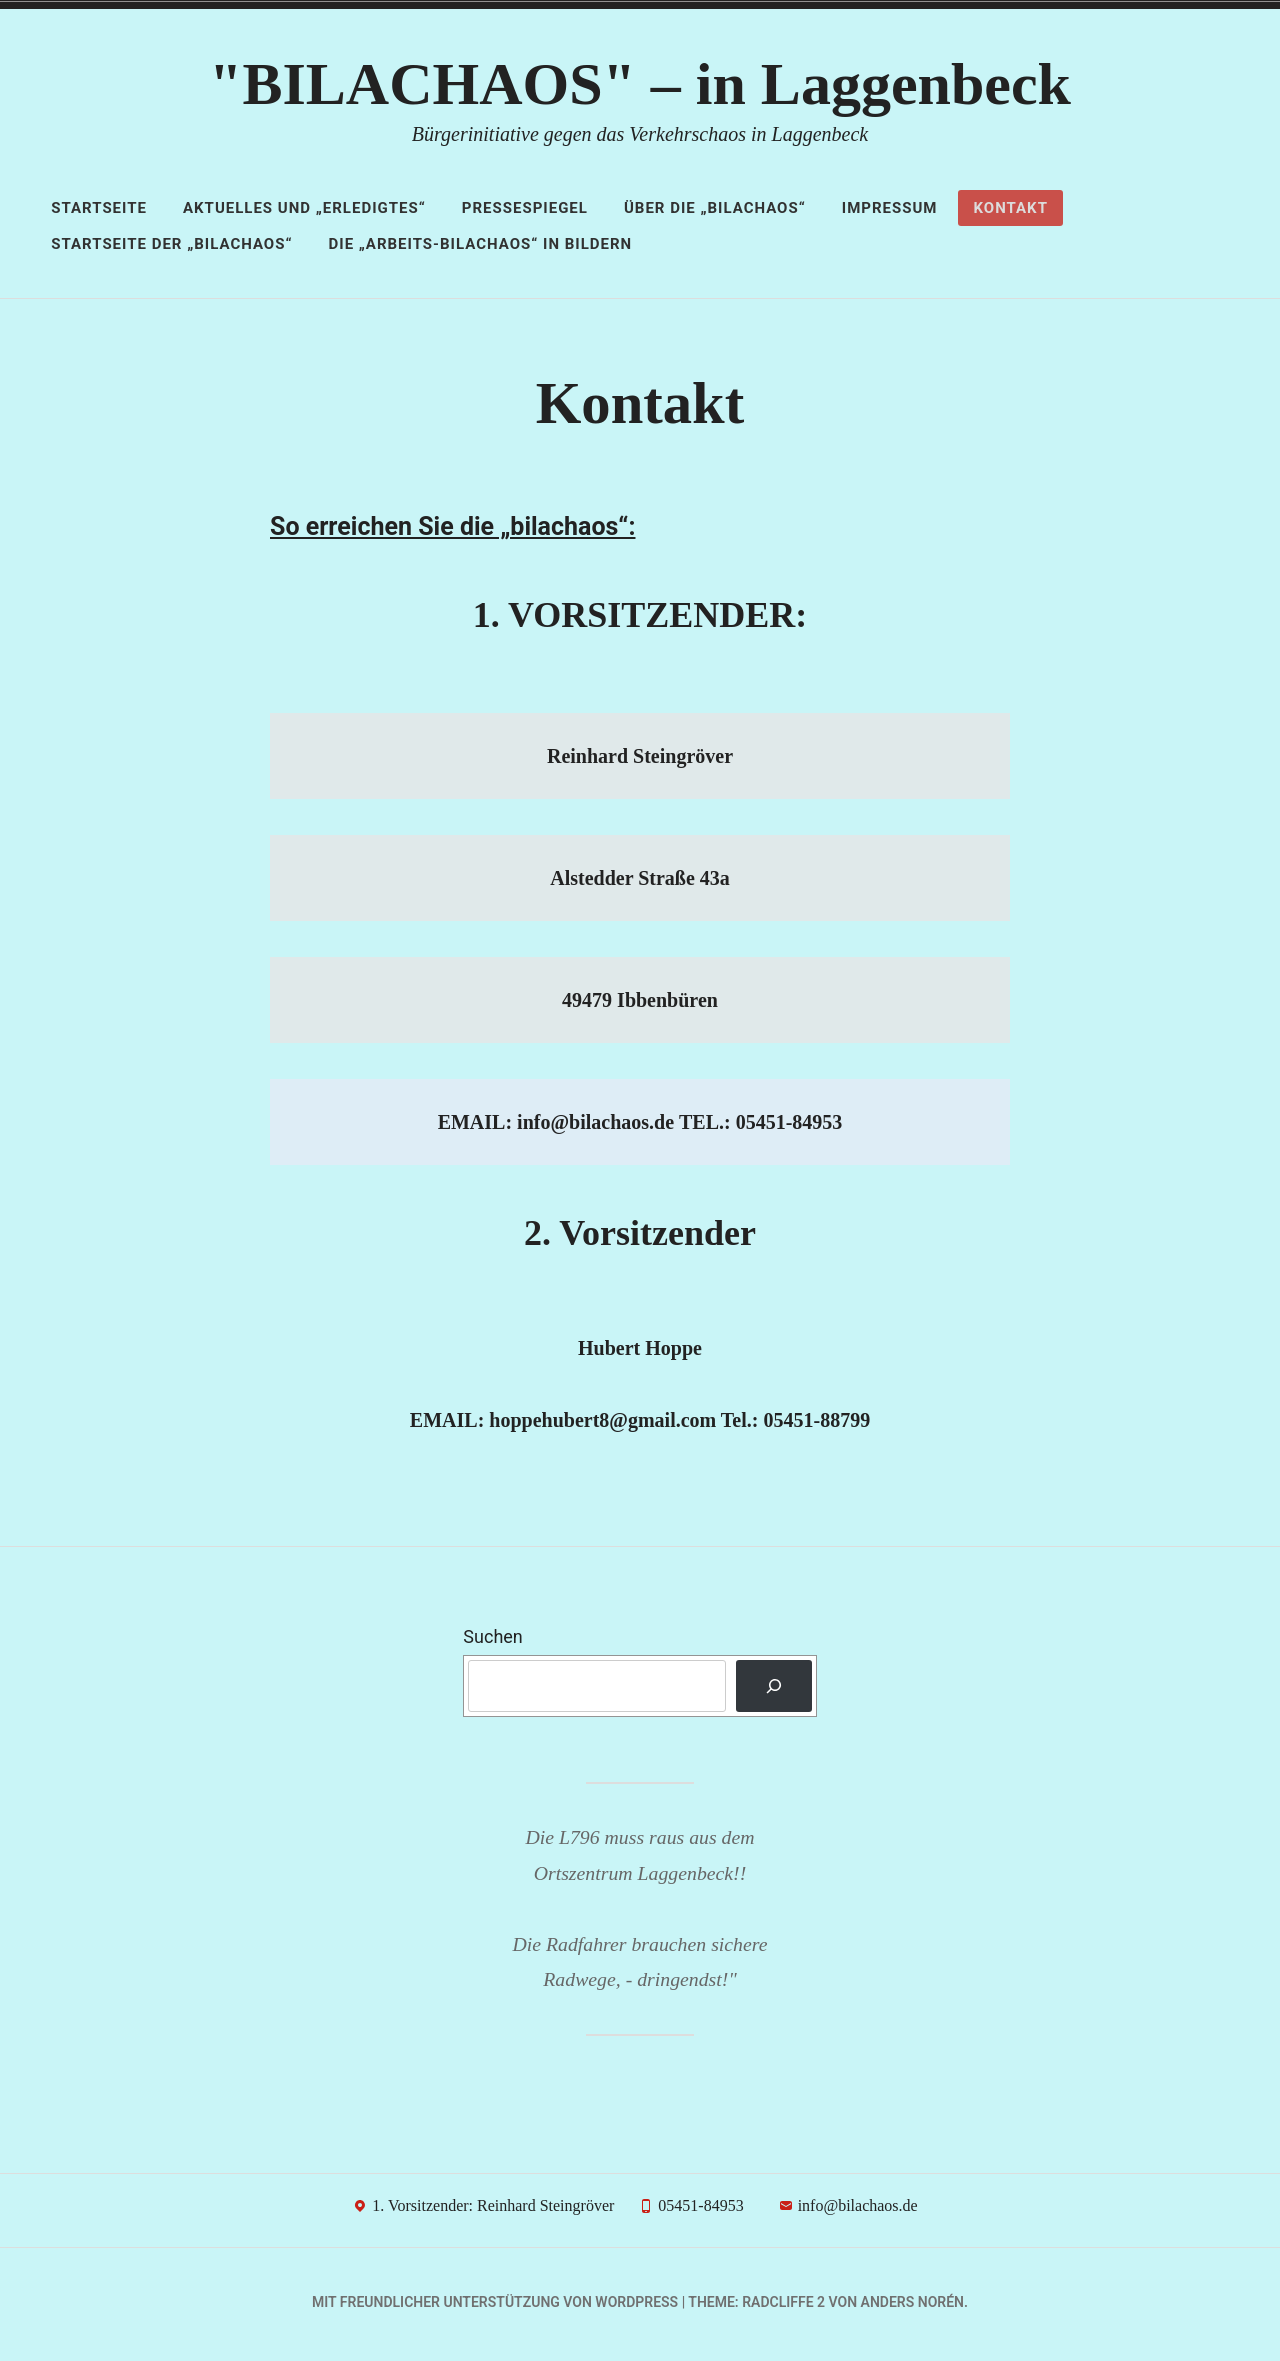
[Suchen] (774, 1692)
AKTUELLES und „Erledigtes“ (304, 208)
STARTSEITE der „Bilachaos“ (171, 244)
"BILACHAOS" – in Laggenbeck (640, 84)
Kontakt (1010, 208)
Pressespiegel (525, 208)
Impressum (890, 208)
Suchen (492, 1642)
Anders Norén (912, 2307)
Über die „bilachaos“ (715, 208)
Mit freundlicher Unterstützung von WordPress (495, 2307)
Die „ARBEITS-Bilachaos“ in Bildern (481, 244)
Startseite (99, 208)
